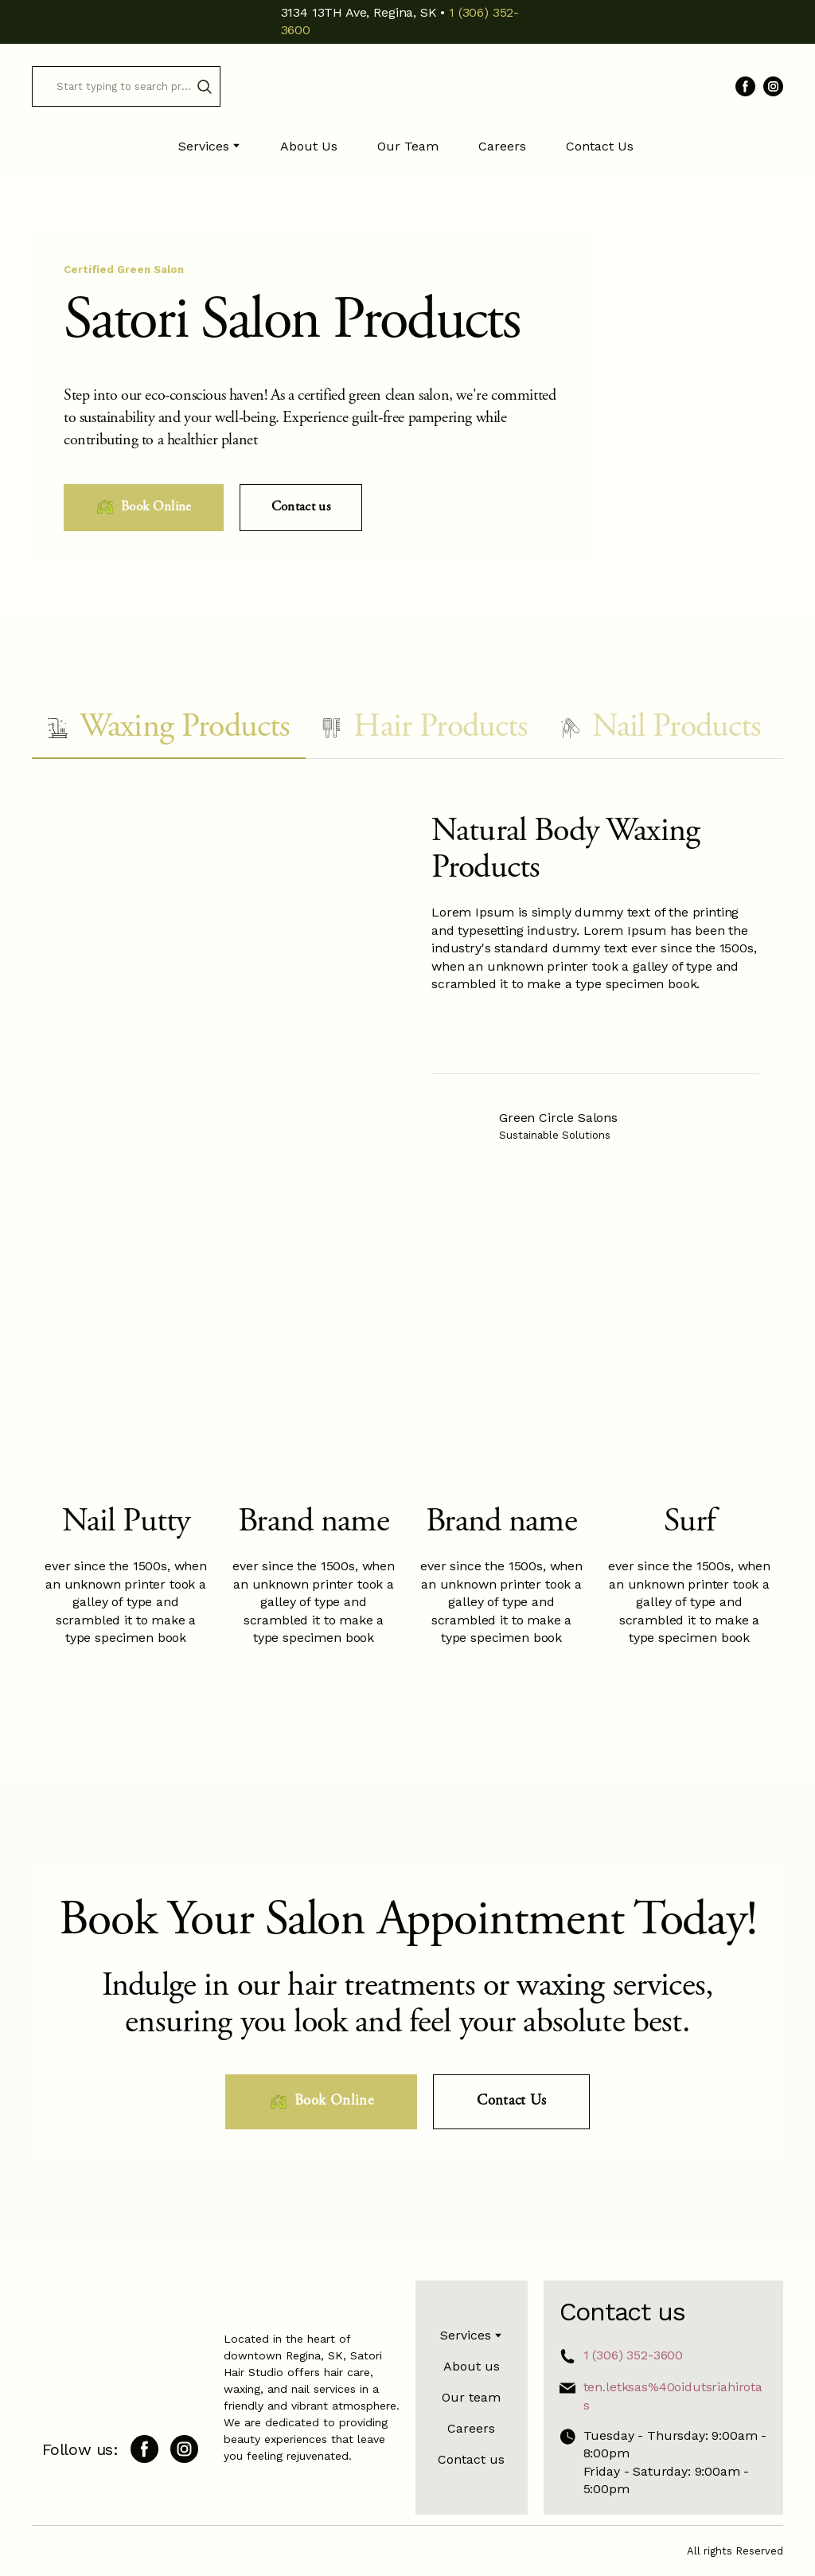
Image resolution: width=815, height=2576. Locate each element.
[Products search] (126, 86)
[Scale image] (477, 1035)
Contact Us (600, 146)
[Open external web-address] (459, 1126)
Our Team (408, 146)
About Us (308, 146)
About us (471, 2366)
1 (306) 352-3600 (633, 2355)
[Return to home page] (407, 87)
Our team (471, 2397)
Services (203, 146)
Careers (502, 146)
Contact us (471, 2459)
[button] (204, 86)
